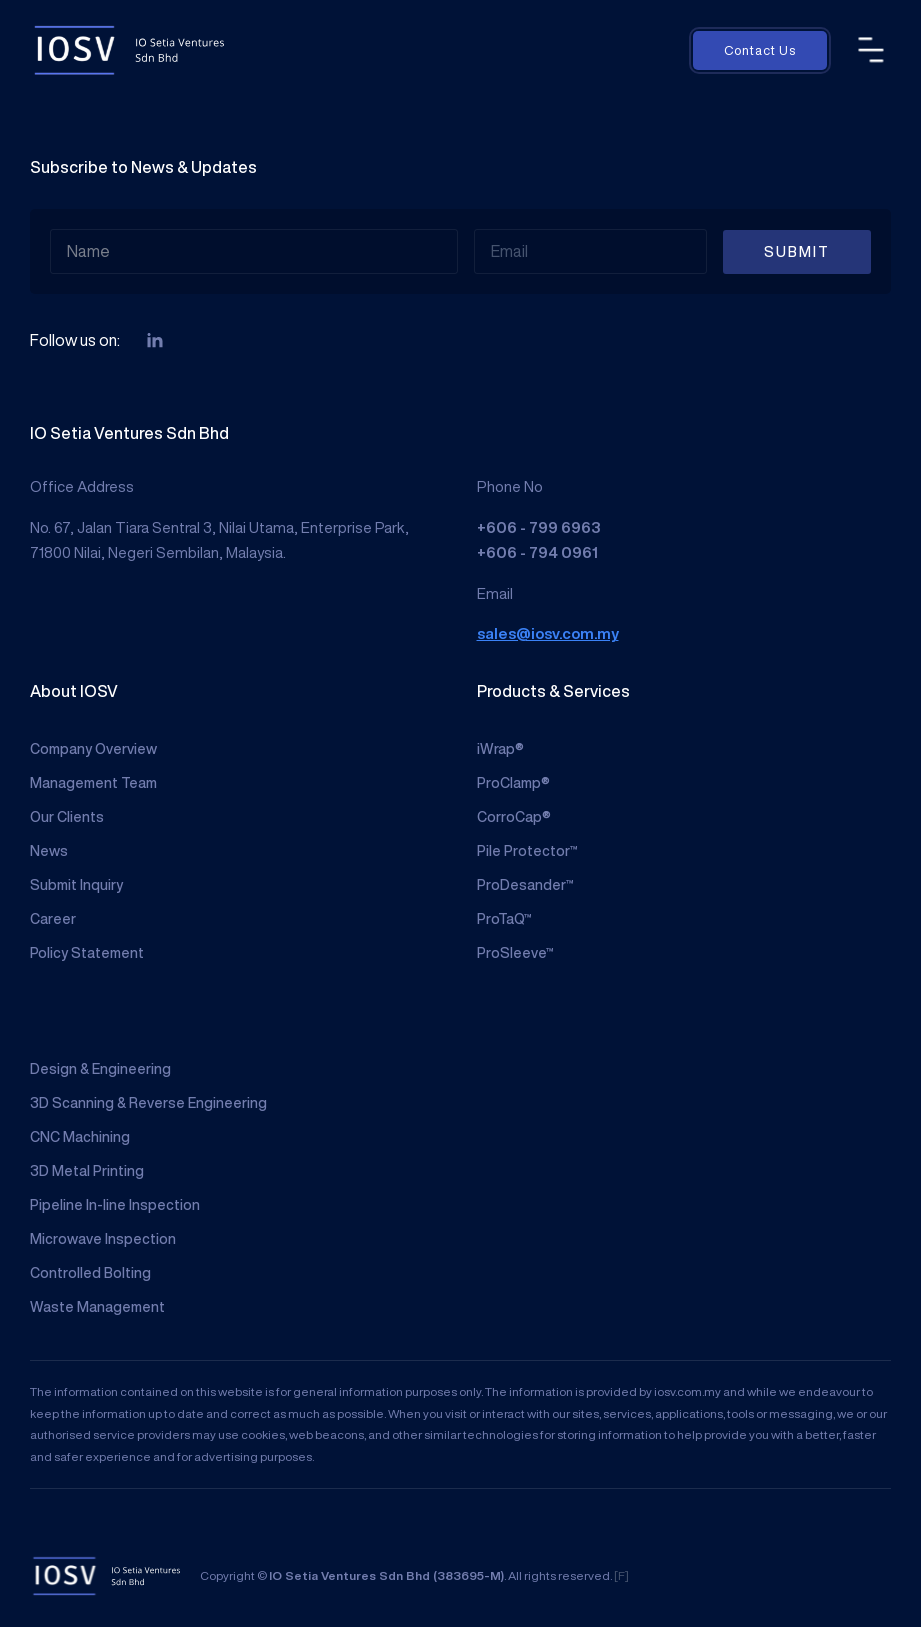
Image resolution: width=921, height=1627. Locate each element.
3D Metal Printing (87, 1171)
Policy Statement (87, 953)
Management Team (93, 783)
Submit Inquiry (76, 885)
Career (53, 919)
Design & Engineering (100, 1069)
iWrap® (500, 749)
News (49, 851)
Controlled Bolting (90, 1273)
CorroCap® (514, 817)
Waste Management (97, 1307)
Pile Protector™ (527, 851)
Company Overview (93, 749)
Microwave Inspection (103, 1239)
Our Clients (67, 817)
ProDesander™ (525, 885)
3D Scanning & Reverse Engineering (148, 1103)
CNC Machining (80, 1137)
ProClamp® (513, 783)
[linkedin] (155, 341)
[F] (621, 1575)
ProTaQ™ (504, 919)
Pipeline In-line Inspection (115, 1205)
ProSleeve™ (515, 953)
